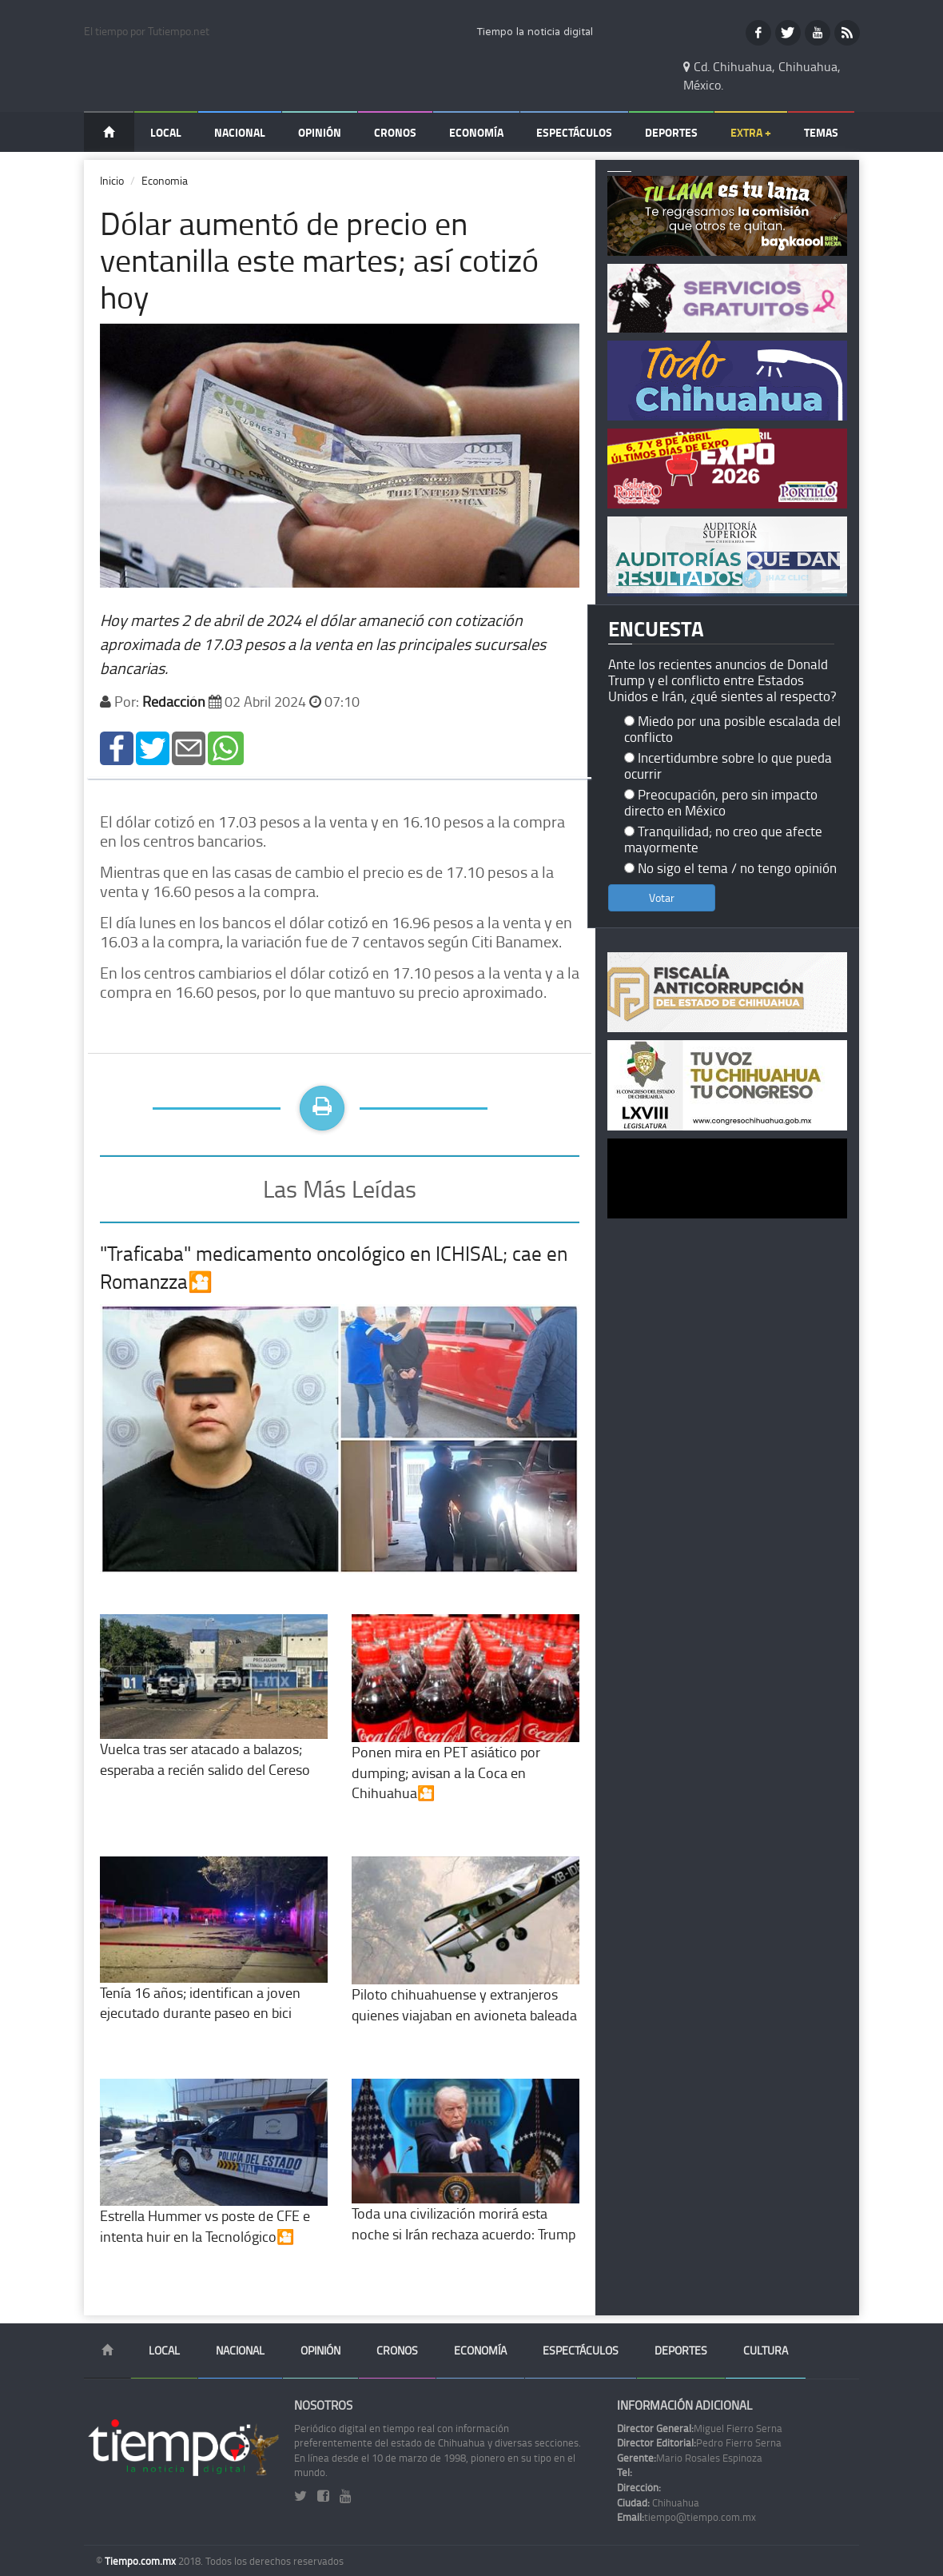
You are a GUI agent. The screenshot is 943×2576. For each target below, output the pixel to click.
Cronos (395, 132)
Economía (476, 132)
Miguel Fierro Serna (699, 2428)
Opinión (319, 132)
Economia (164, 180)
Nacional (239, 132)
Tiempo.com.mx (141, 2561)
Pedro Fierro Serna (699, 2442)
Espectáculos (574, 132)
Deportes (671, 132)
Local (165, 132)
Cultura (765, 2350)
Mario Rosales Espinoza (689, 2457)
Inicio (112, 180)
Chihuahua (658, 2502)
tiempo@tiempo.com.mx (686, 2517)
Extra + (750, 132)
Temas (821, 132)
